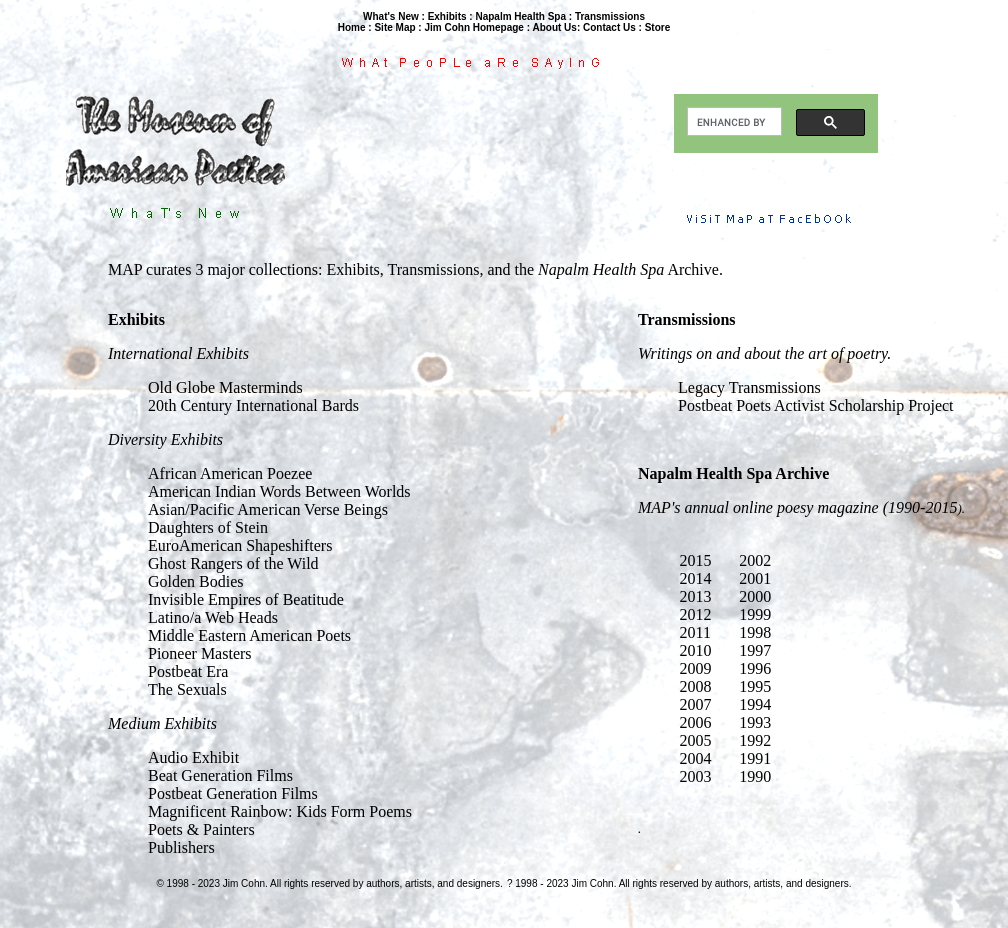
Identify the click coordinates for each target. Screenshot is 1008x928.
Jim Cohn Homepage (473, 27)
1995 (755, 686)
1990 (755, 776)
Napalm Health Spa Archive (733, 473)
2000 (755, 596)
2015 (696, 560)
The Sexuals (187, 689)
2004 (696, 758)
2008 (696, 686)
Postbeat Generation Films (233, 793)
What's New (391, 16)
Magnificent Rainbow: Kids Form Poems (280, 811)
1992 (755, 740)
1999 (755, 614)
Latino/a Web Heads (213, 617)
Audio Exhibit (193, 757)
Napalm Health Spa (520, 16)
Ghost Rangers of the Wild (233, 563)
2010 (696, 650)
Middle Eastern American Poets (249, 635)
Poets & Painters (201, 829)
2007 (696, 704)
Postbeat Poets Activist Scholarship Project (816, 405)
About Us (554, 27)
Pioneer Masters (200, 653)
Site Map (394, 27)
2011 (695, 632)
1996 (755, 668)
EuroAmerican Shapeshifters (240, 545)
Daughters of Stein (208, 527)
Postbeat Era (188, 671)
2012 (696, 614)
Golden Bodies (196, 581)
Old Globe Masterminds (225, 387)
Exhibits (447, 16)
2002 (755, 560)
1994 (755, 704)
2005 (696, 740)
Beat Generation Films (220, 775)
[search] (732, 122)
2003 (696, 776)
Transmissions (610, 16)
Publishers (181, 847)
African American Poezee (230, 473)
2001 (755, 578)
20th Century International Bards (253, 405)
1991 (755, 758)
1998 (755, 632)
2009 (696, 668)
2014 (696, 578)
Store (658, 27)
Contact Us (609, 27)
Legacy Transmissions (749, 387)
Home (352, 27)
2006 (696, 722)
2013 (696, 596)
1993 (755, 722)
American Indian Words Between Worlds (279, 491)
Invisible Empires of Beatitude (246, 599)
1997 (755, 650)
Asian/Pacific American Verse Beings (268, 509)
